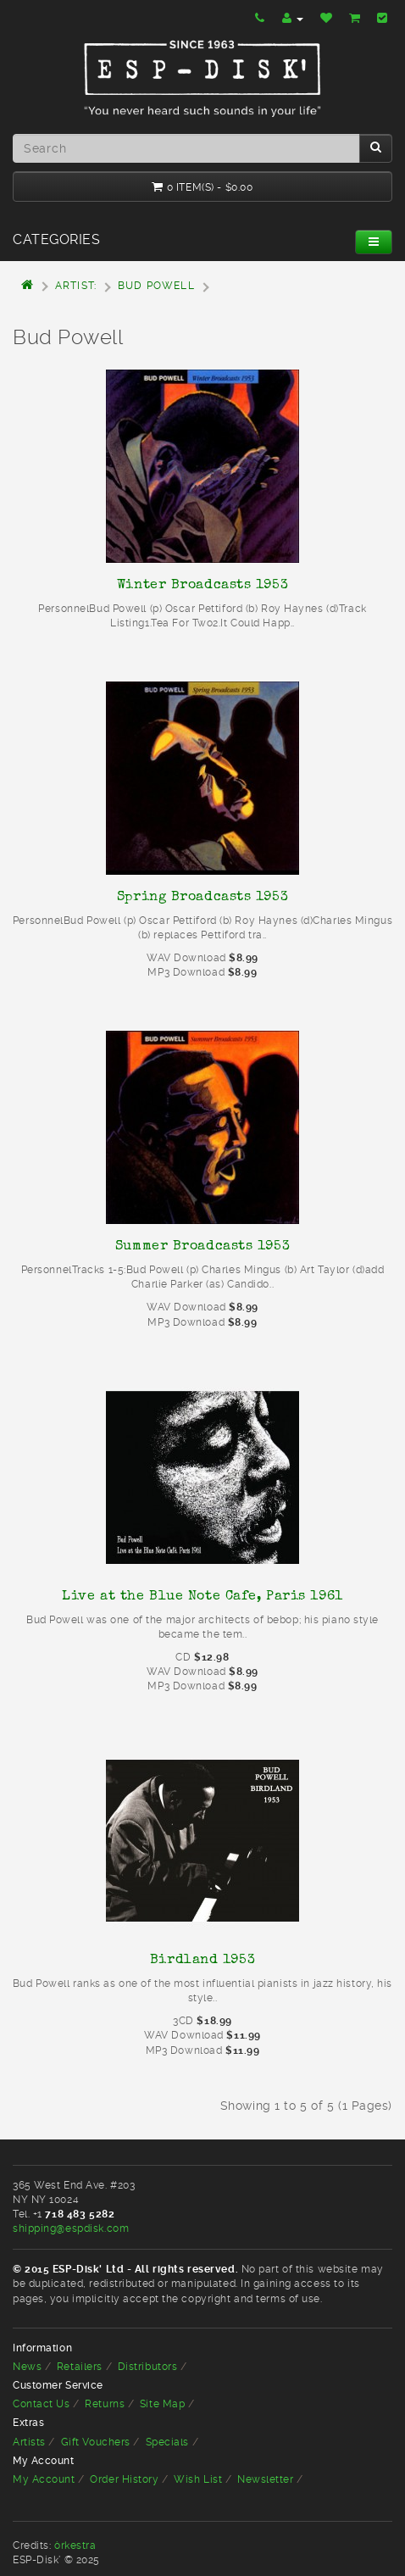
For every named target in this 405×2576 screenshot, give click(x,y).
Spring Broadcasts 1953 (202, 895)
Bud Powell (156, 286)
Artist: (76, 286)
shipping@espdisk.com (71, 2228)
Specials (167, 2442)
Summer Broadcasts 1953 (202, 1245)
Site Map (162, 2404)
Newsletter (265, 2479)
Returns (105, 2404)
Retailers (80, 2367)
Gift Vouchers (95, 2442)
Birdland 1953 (202, 1958)
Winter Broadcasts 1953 (202, 584)
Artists (29, 2442)
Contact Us (41, 2404)
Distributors (148, 2367)
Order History (124, 2479)
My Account (44, 2479)
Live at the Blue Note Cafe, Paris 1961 (202, 1595)
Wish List (198, 2479)
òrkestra (75, 2545)
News (27, 2367)
